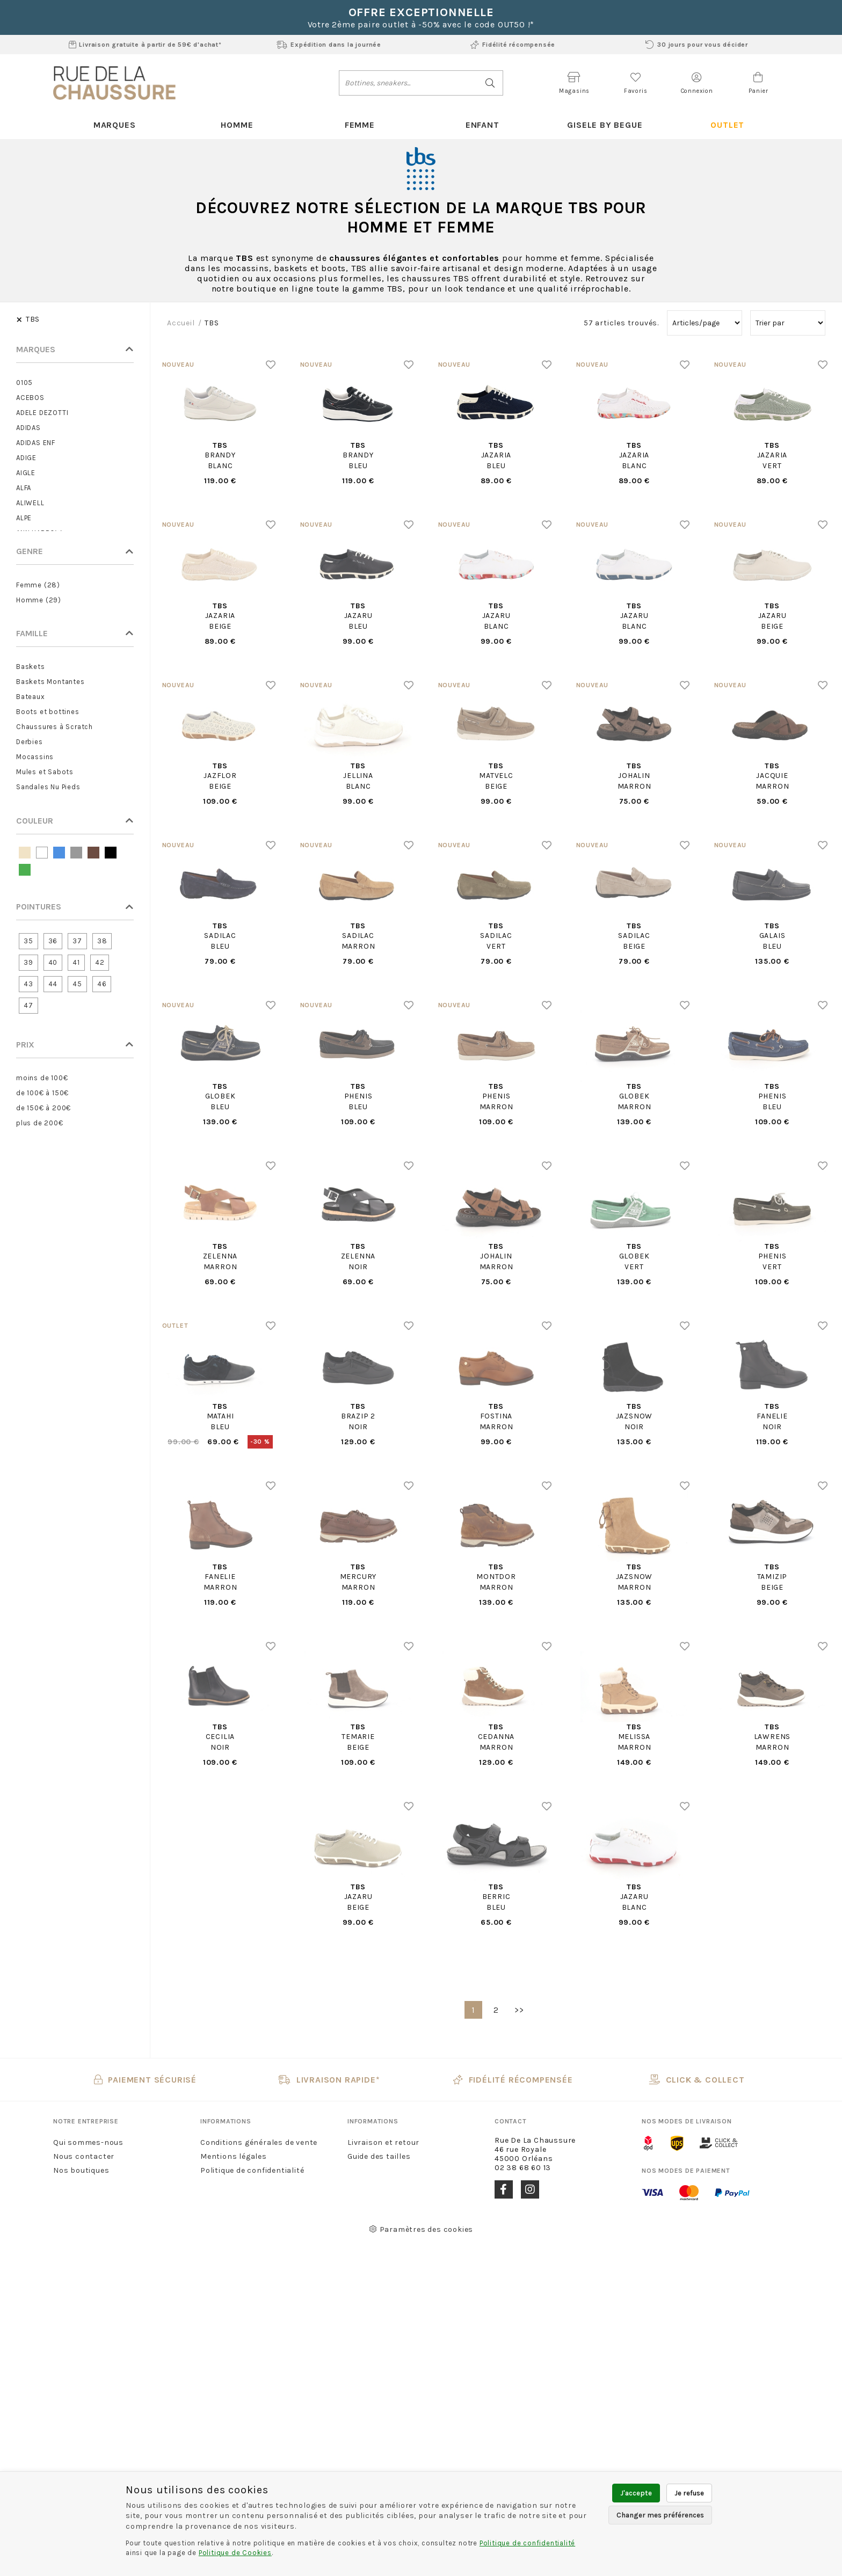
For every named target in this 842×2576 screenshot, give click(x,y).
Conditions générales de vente (258, 2142)
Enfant (482, 125)
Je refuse (689, 2493)
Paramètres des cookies (421, 2229)
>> (519, 2010)
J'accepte (636, 2493)
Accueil (181, 323)
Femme (360, 125)
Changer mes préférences (660, 2515)
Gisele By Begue (604, 125)
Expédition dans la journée (329, 44)
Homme (237, 125)
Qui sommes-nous (88, 2142)
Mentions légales (233, 2156)
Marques (114, 125)
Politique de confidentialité (252, 2170)
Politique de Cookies (235, 2553)
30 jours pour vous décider (696, 44)
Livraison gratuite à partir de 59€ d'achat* (145, 44)
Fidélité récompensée (512, 44)
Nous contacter (83, 2156)
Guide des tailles (379, 2156)
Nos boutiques (81, 2170)
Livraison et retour (383, 2142)
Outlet (727, 125)
